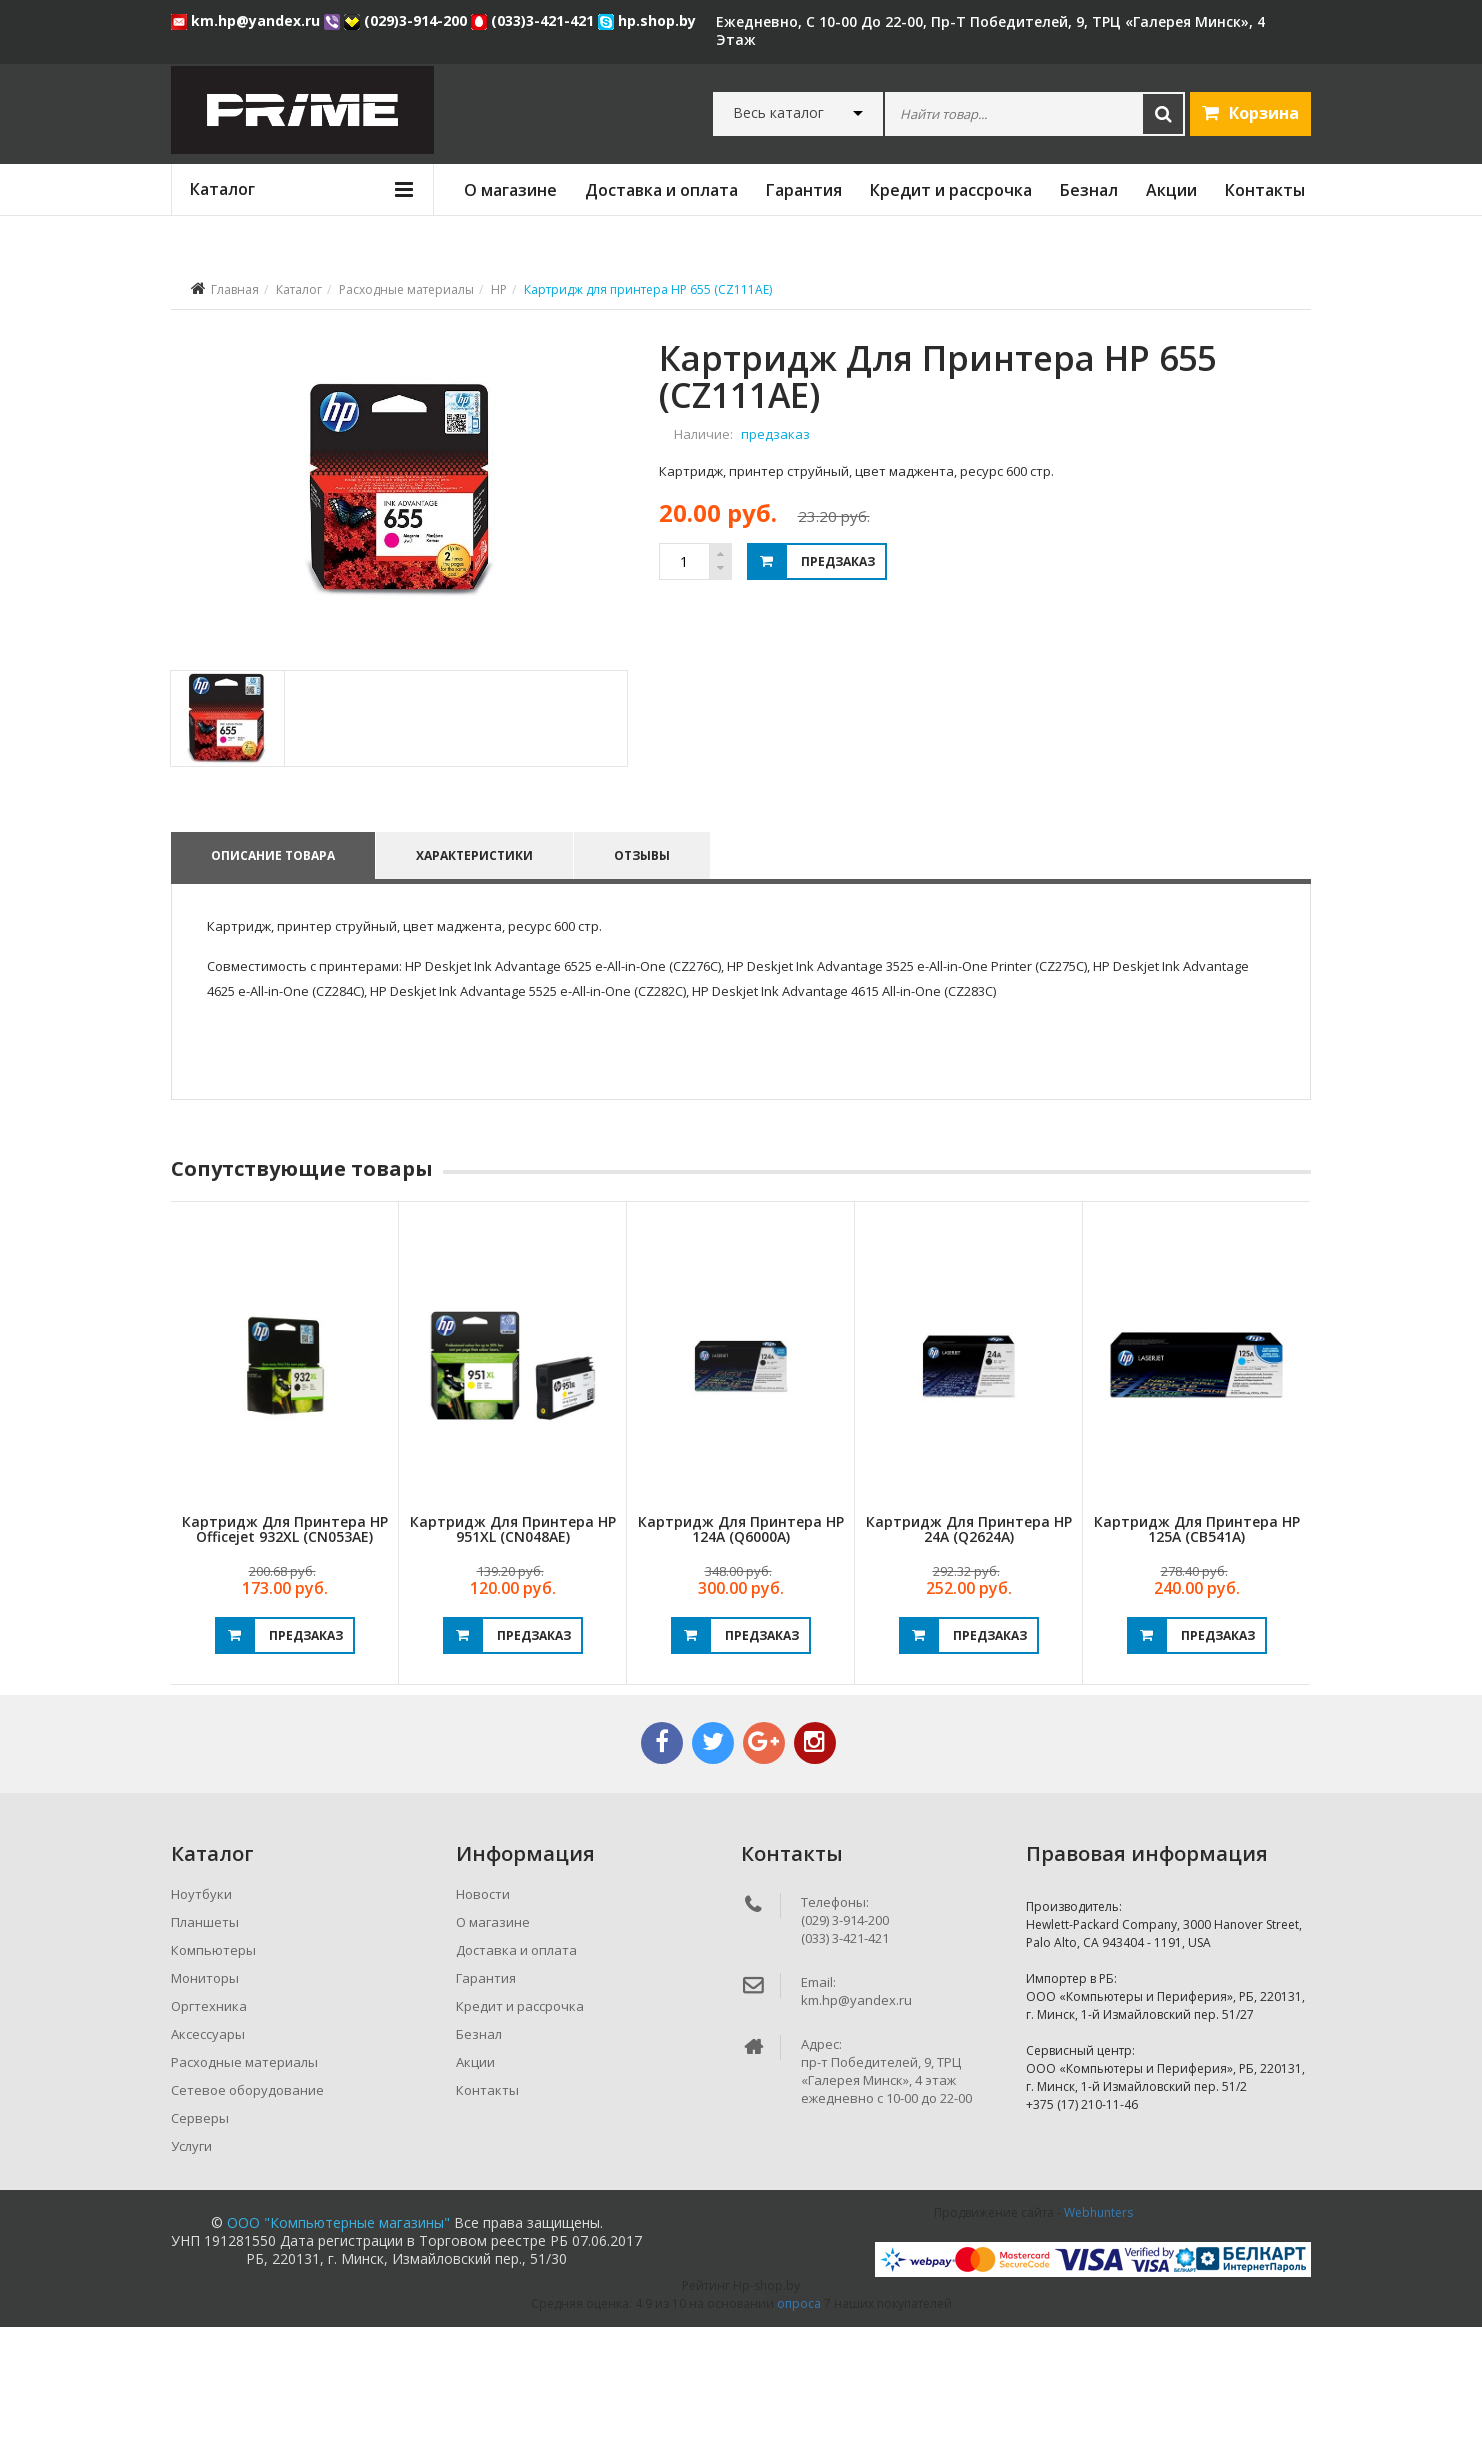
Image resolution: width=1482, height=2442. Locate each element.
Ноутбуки (201, 2009)
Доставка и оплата (661, 190)
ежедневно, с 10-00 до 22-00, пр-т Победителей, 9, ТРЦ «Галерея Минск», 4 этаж (990, 30)
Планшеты (205, 2037)
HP (499, 289)
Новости (483, 2009)
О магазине (510, 190)
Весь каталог (778, 113)
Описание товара (273, 970)
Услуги (191, 2261)
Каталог (299, 289)
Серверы (200, 2233)
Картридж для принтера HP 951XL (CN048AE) (513, 1644)
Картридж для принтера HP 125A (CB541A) (1197, 1644)
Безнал (1089, 190)
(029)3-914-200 (407, 20)
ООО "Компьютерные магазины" (338, 2337)
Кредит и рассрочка (951, 190)
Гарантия (804, 190)
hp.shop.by (647, 20)
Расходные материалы (406, 289)
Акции (1171, 190)
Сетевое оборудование (247, 2205)
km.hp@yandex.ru (247, 20)
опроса (799, 2418)
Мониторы (205, 2093)
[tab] (226, 833)
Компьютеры (213, 2065)
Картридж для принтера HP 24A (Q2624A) (969, 1644)
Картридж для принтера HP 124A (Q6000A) (741, 1644)
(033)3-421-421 (534, 20)
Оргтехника (209, 2121)
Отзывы (648, 970)
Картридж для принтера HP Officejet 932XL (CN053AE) (285, 1644)
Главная (235, 289)
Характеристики (477, 970)
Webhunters (1098, 2327)
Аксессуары (208, 2149)
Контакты (1265, 190)
